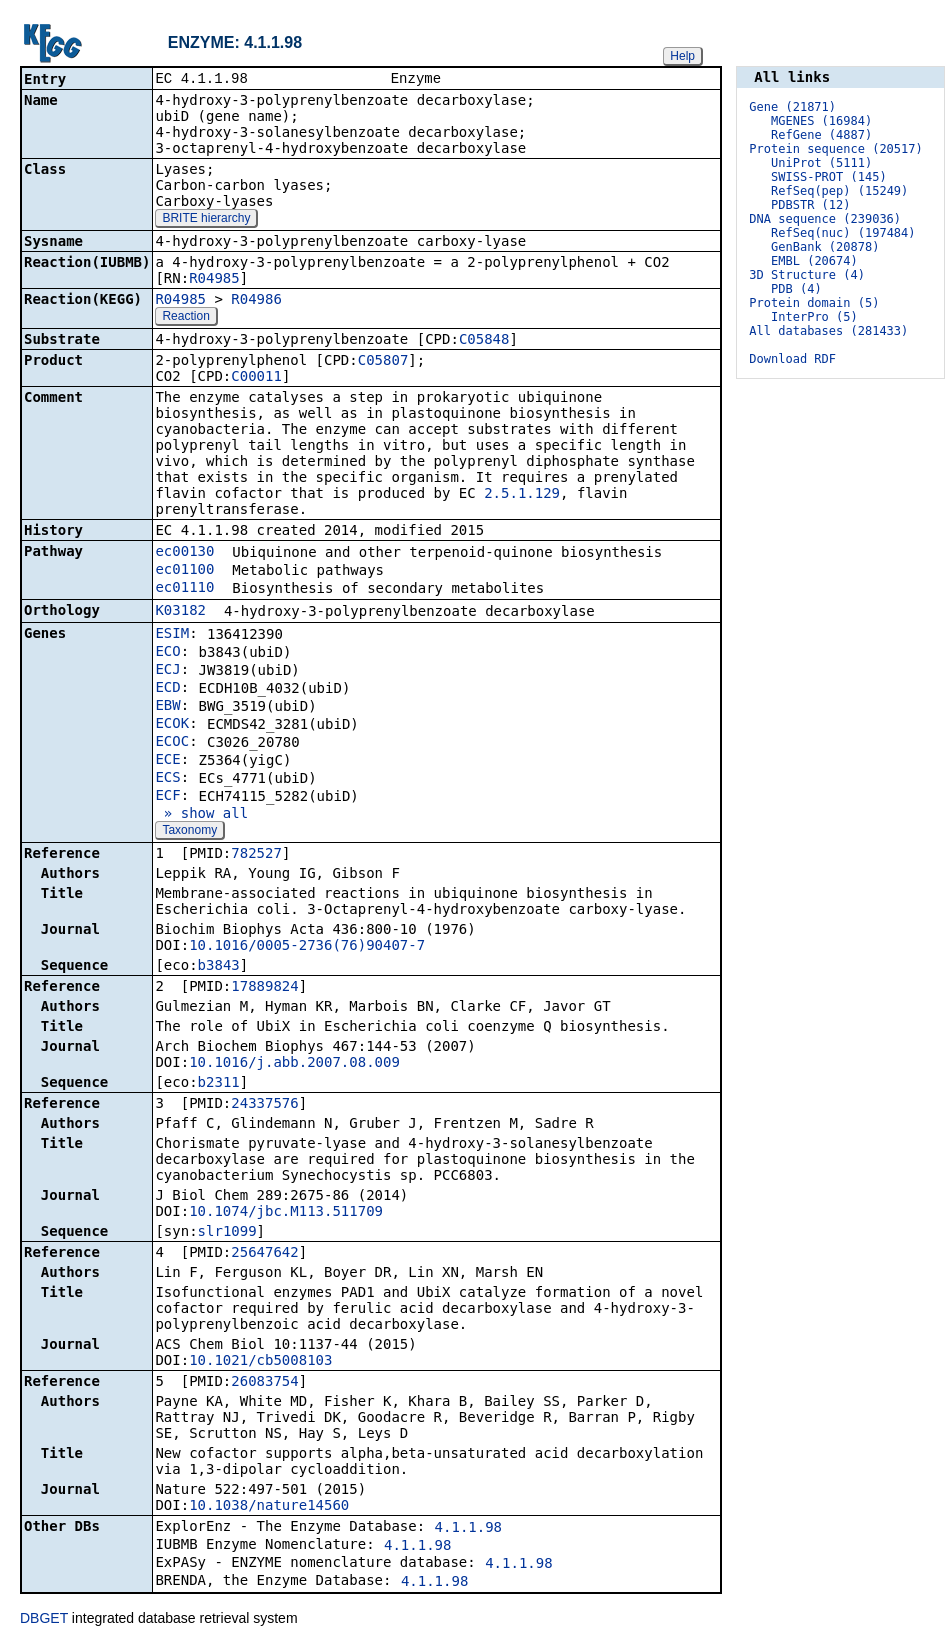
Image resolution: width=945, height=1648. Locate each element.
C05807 (383, 362)
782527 (256, 855)
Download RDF (792, 359)
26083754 (264, 1383)
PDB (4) (796, 289)
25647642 (264, 1254)
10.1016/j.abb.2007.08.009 (294, 1064)
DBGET (44, 1620)
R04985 (214, 280)
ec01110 (184, 589)
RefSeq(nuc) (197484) (843, 233)
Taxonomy (189, 832)
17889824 (264, 988)
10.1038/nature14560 (269, 1507)
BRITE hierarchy (206, 220)
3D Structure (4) (807, 275)
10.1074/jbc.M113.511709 (286, 1213)
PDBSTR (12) (810, 205)
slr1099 (227, 1233)
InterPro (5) (814, 317)
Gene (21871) (792, 107)
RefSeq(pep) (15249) (839, 191)
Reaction (185, 318)
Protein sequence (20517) (835, 149)
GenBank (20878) (825, 247)
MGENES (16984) (821, 121)
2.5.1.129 (522, 495)
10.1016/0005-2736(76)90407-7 (307, 947)
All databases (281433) (828, 331)
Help (682, 56)
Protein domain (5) (814, 303)
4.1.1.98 (468, 1529)
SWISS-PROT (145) (829, 177)
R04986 (256, 301)
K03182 (180, 612)
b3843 (219, 967)
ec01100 (184, 571)
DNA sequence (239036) (825, 219)
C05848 (484, 341)
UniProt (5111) (821, 163)
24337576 (264, 1105)
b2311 (219, 1084)
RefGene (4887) (821, 135)
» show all (201, 815)
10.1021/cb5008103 (260, 1362)
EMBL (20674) (814, 261)
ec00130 (184, 553)
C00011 (256, 378)
